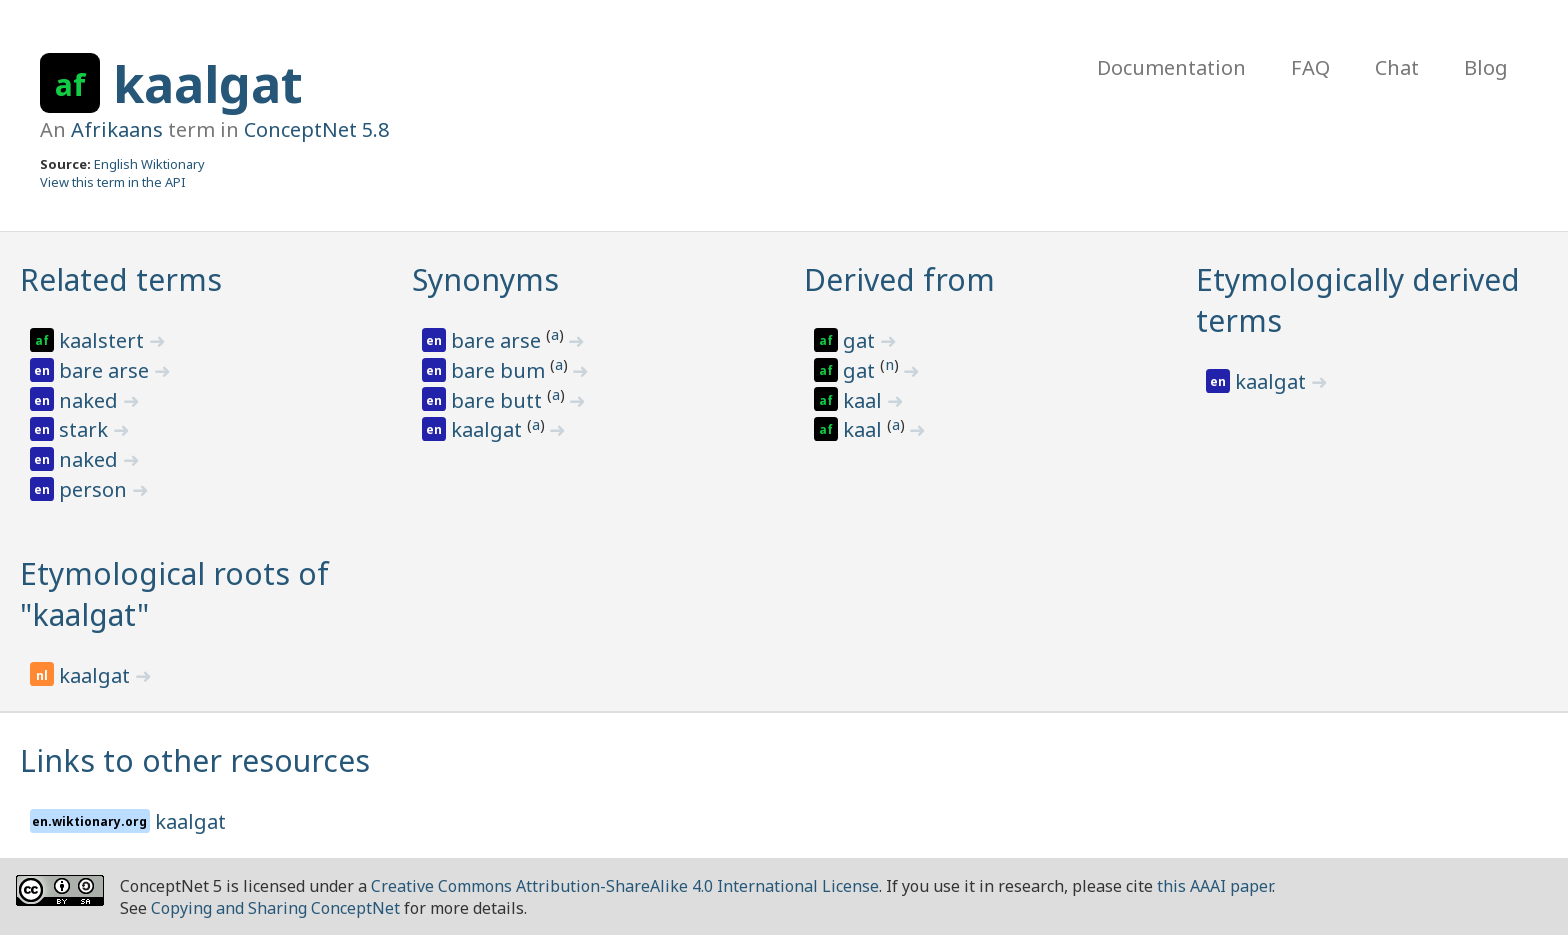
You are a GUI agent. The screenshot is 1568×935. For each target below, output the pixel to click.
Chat (1397, 67)
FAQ (1310, 67)
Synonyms (485, 279)
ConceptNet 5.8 (316, 129)
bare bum (500, 370)
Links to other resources (195, 760)
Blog (1486, 67)
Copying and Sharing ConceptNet (275, 908)
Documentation (1171, 67)
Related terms (121, 279)
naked (91, 400)
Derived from (899, 279)
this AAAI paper (1214, 886)
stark (86, 429)
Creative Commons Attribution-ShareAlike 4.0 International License (625, 886)
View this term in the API (113, 182)
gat (861, 340)
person (95, 489)
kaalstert (104, 340)
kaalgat (208, 84)
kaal (865, 400)
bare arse (106, 370)
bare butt (499, 400)
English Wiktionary (149, 164)
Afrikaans (117, 129)
